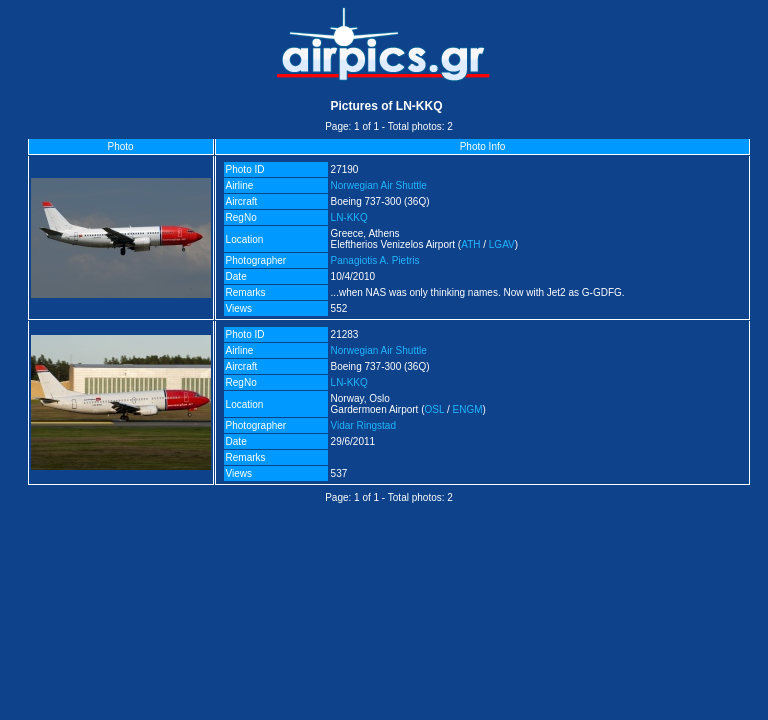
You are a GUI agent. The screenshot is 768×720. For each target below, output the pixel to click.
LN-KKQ (349, 217)
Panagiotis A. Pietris (375, 260)
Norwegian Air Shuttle (379, 185)
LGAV (502, 244)
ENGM (468, 409)
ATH (470, 244)
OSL (435, 409)
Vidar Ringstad (363, 425)
